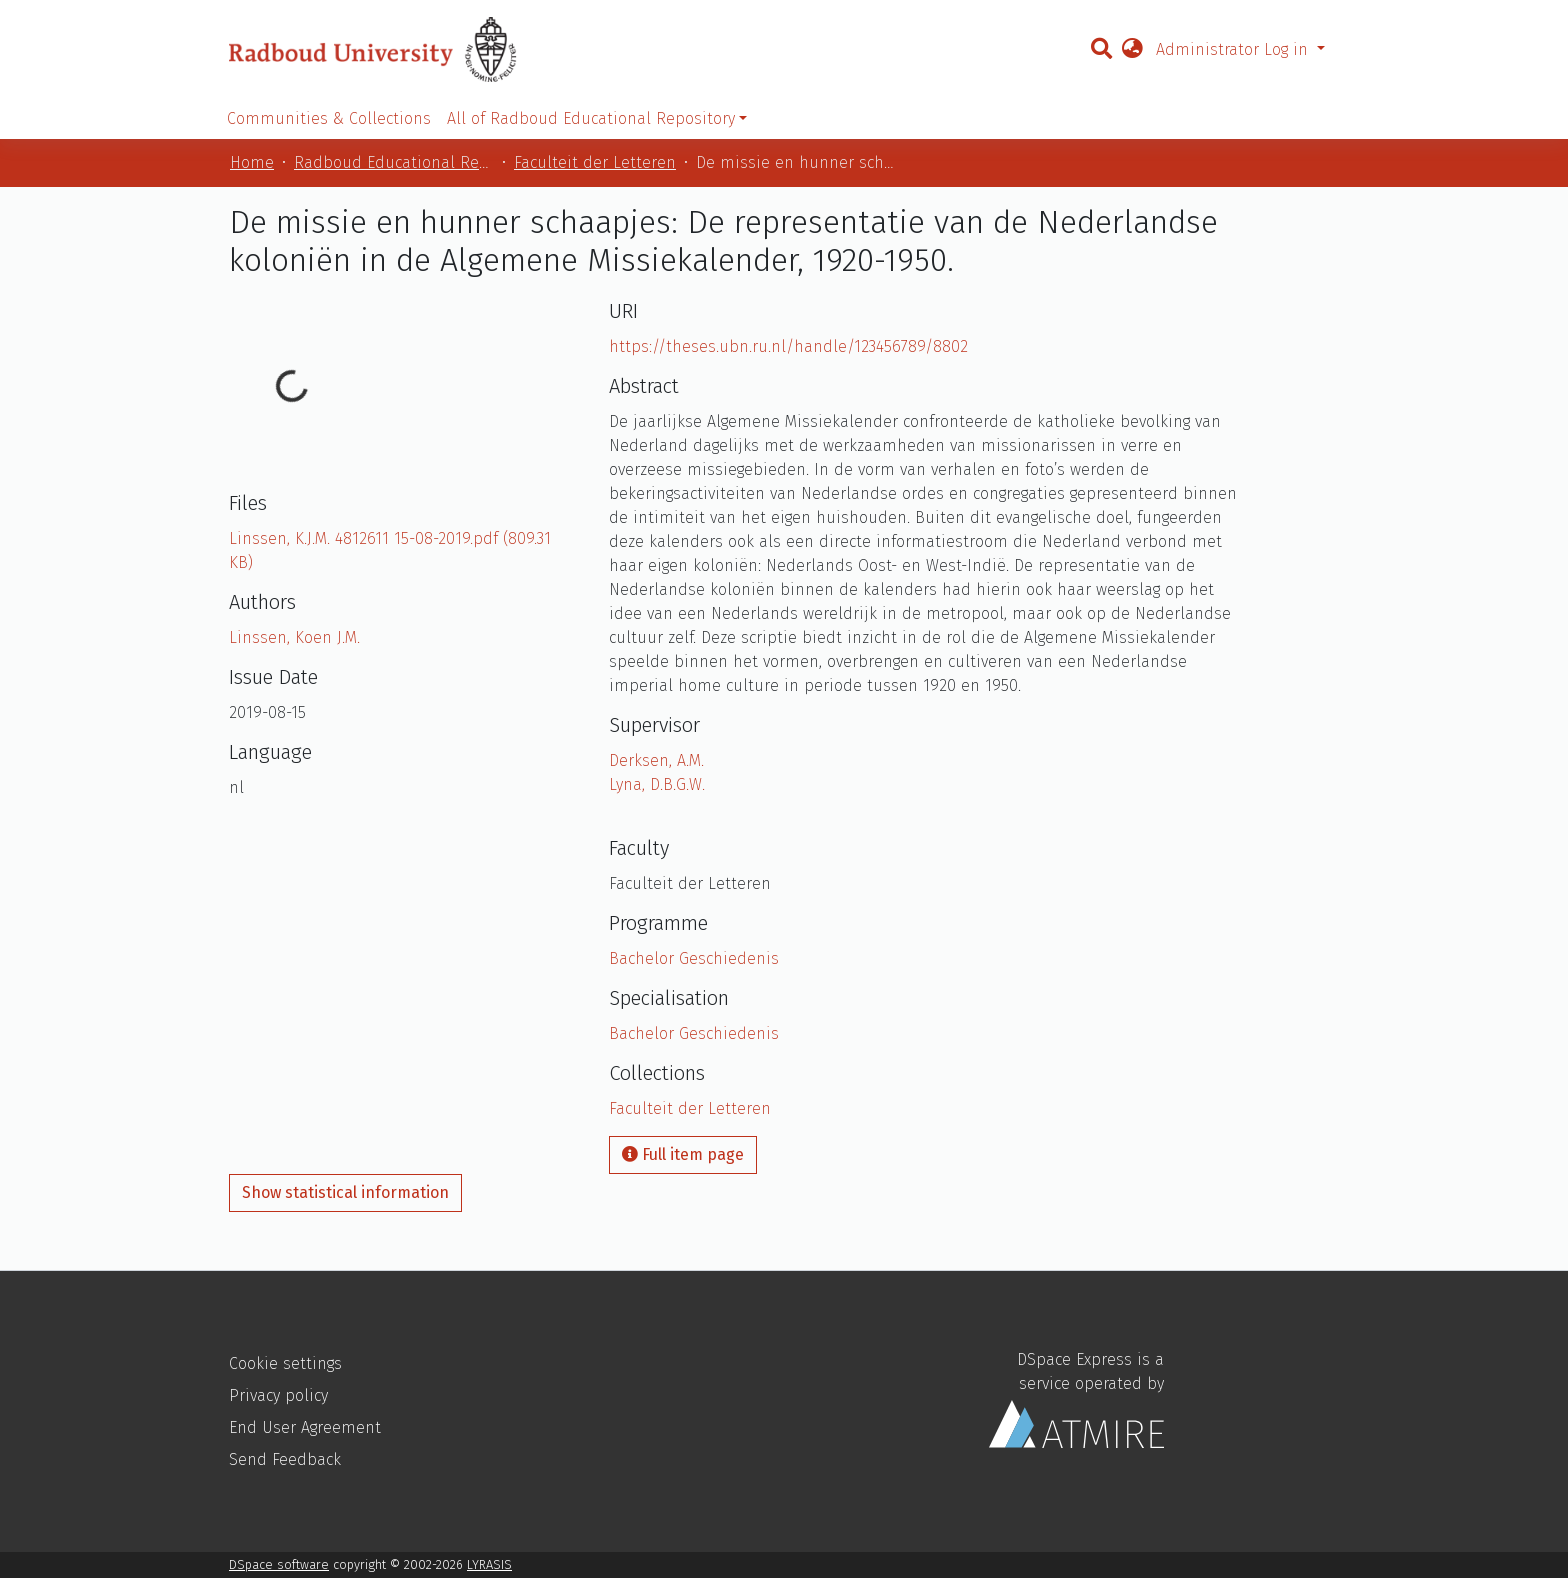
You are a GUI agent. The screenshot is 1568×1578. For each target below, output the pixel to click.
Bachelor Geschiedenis (694, 958)
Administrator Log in (1234, 49)
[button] (1132, 50)
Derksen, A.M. (656, 760)
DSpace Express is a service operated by (1076, 1399)
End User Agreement (305, 1427)
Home (252, 162)
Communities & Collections (329, 118)
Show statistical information (345, 1192)
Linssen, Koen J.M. (294, 637)
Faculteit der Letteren (595, 162)
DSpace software (279, 1564)
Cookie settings (285, 1363)
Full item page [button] (683, 1154)
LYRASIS (489, 1564)
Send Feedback (285, 1459)
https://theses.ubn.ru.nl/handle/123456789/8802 (788, 346)
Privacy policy (278, 1395)
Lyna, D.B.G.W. (657, 784)
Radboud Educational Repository (394, 162)
